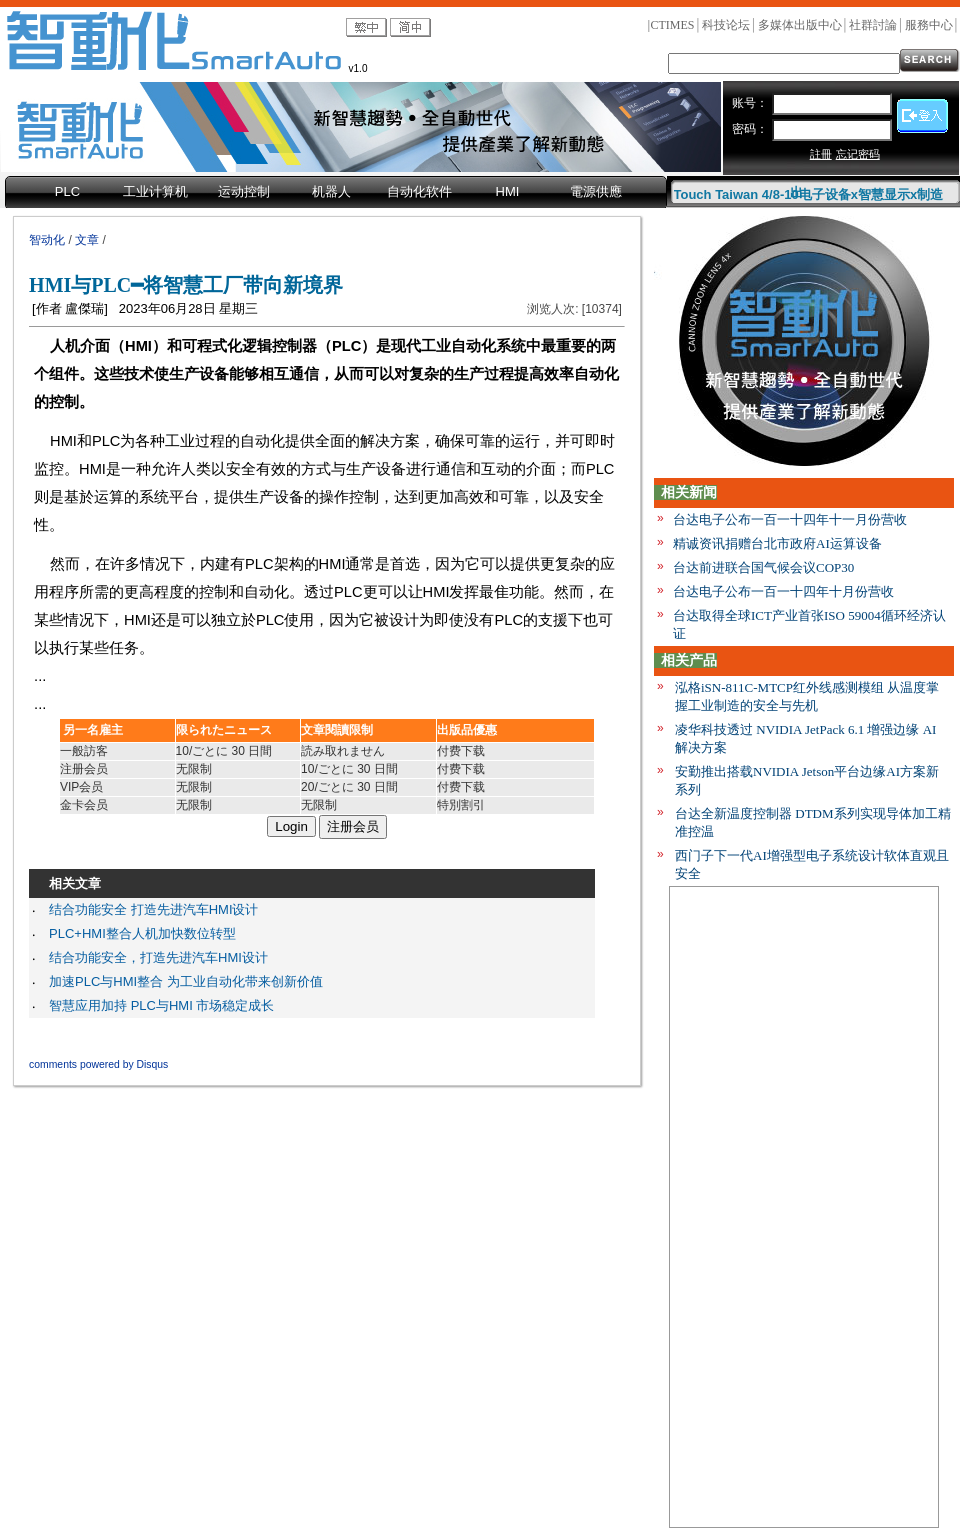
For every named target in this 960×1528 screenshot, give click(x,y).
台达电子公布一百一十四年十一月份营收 (790, 519)
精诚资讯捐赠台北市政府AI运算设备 (777, 543)
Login (291, 826)
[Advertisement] (804, 1211)
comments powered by (98, 1064)
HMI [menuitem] (508, 191)
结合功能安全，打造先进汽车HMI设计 (158, 957)
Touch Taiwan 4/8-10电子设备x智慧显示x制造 (809, 191)
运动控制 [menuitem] (244, 191)
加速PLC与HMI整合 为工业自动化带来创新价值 (186, 981)
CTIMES (672, 25)
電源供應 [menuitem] (596, 191)
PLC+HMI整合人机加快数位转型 (142, 933)
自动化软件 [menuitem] (419, 191)
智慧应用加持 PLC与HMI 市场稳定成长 (161, 1005)
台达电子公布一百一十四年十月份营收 (783, 591)
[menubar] (336, 193)
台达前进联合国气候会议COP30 (763, 567)
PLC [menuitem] (67, 191)
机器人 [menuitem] (331, 191)
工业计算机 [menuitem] (155, 191)
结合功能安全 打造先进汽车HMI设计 (153, 909)
